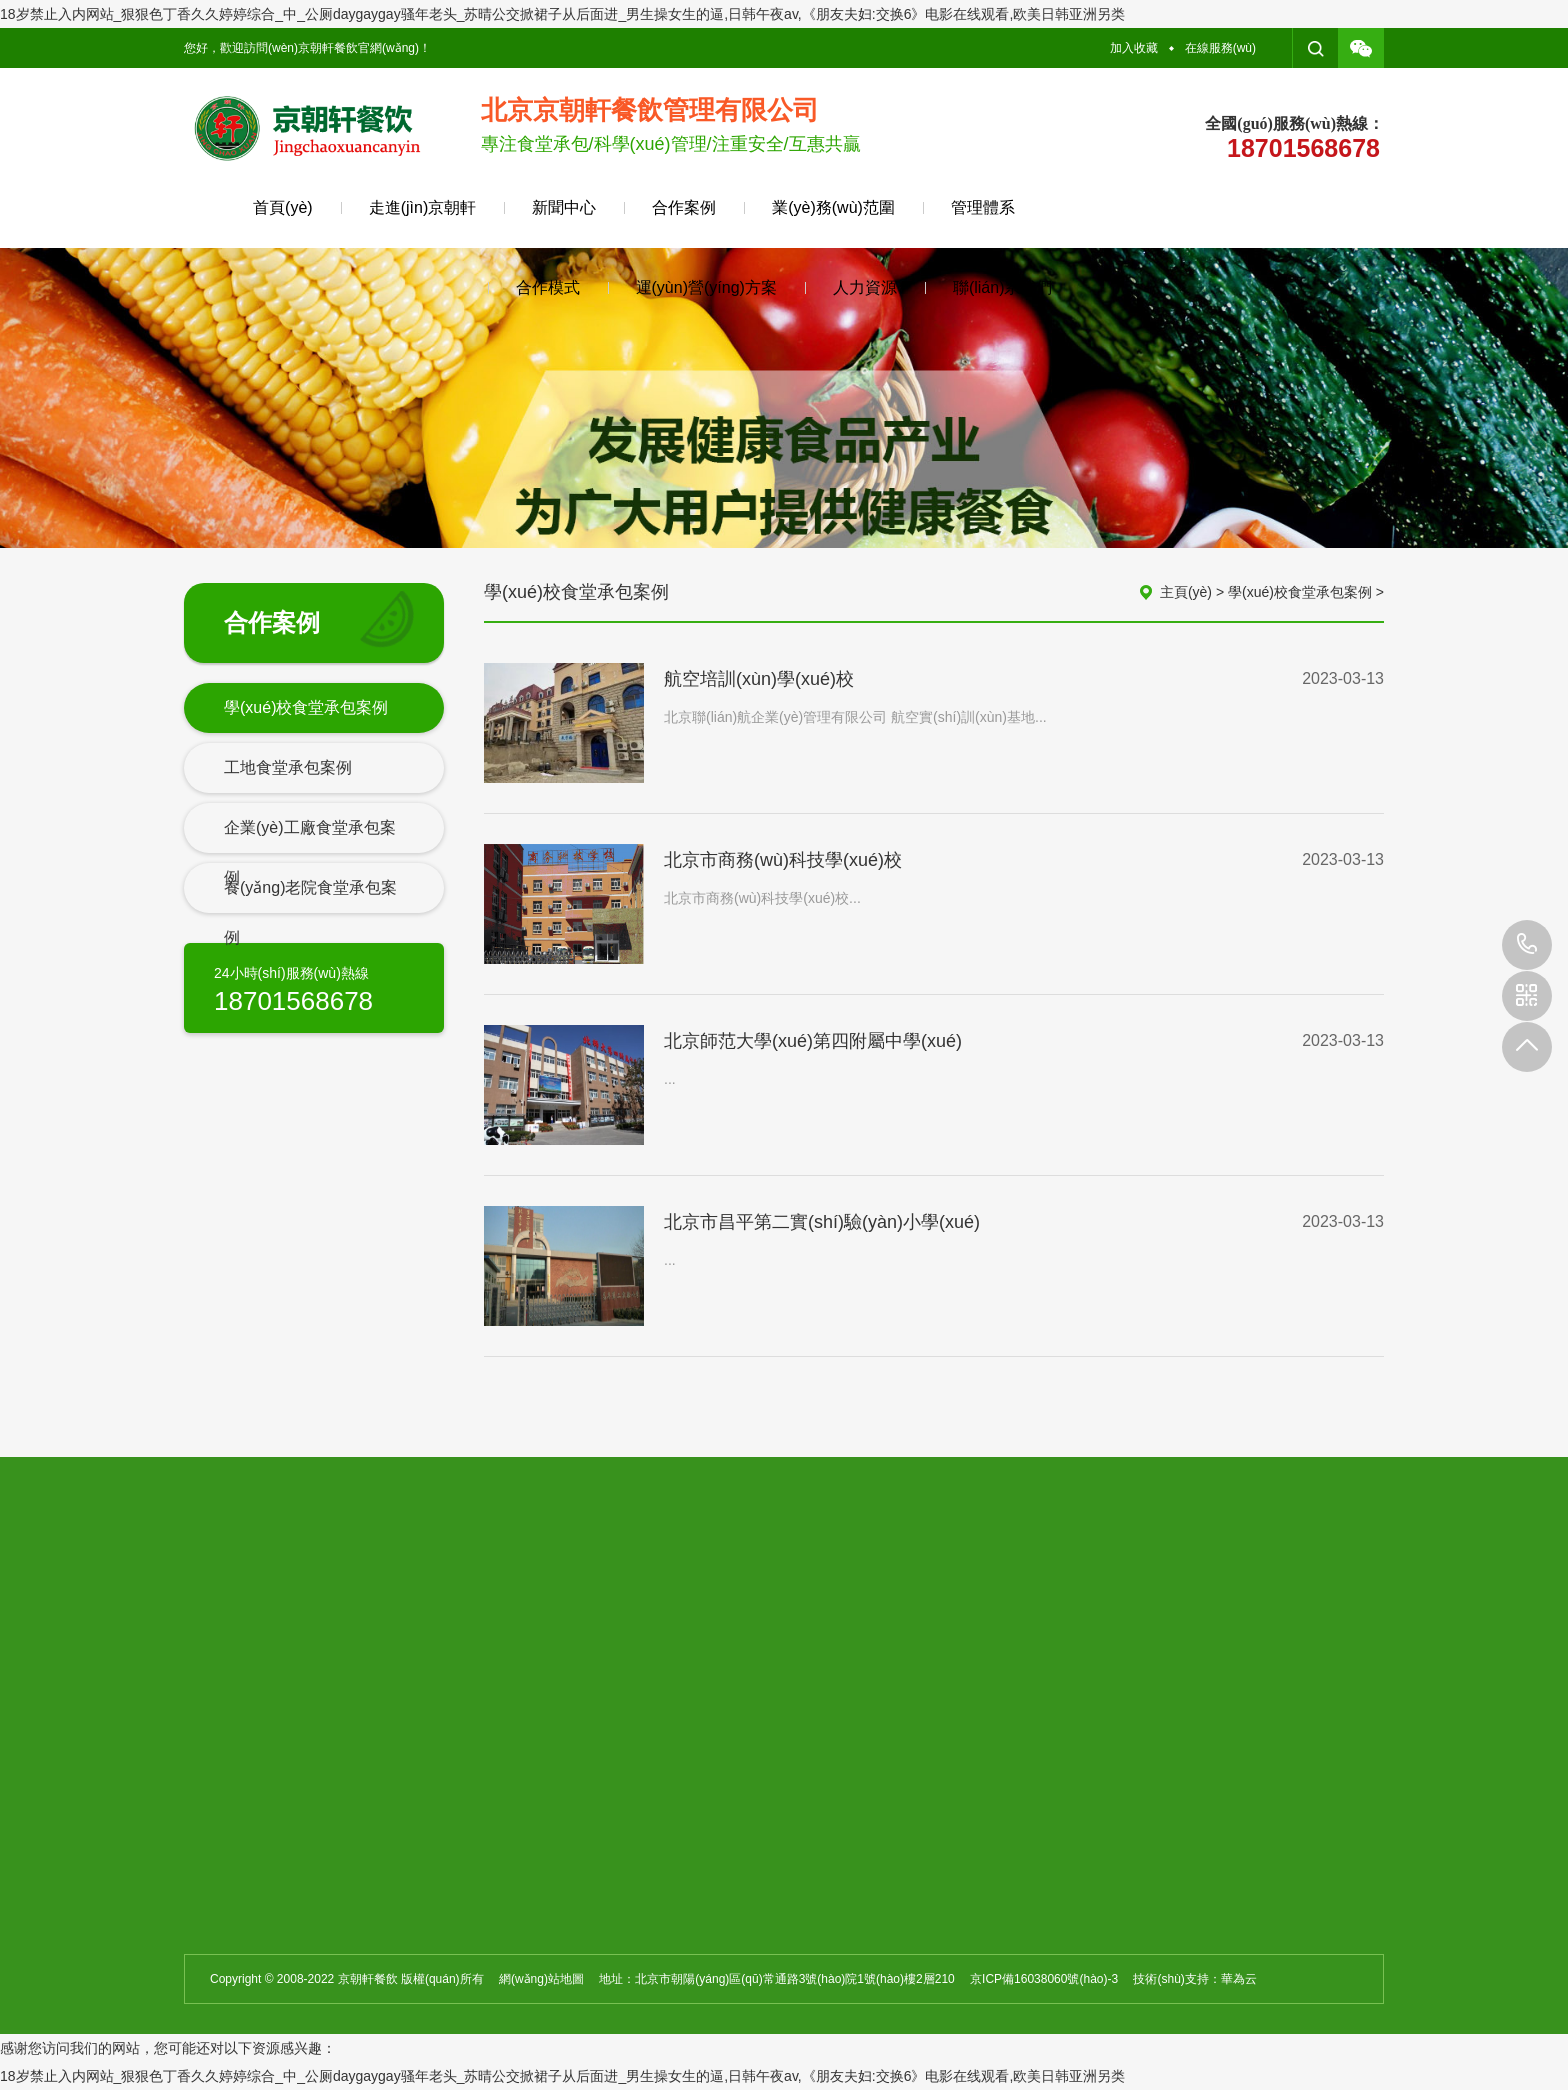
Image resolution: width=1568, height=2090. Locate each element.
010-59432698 (1527, 945)
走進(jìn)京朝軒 (423, 207)
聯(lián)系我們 (1003, 287)
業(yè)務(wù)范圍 (833, 207)
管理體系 (983, 207)
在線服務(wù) (1220, 48)
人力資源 (865, 287)
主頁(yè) (1186, 592)
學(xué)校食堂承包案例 (306, 707)
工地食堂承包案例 (288, 767)
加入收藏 (1134, 48)
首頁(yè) (283, 207)
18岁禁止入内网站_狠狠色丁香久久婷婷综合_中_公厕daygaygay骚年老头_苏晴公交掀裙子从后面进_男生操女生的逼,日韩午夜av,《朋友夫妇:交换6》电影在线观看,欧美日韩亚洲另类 (562, 14)
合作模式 (548, 287)
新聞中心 (564, 207)
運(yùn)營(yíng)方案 (706, 287)
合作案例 (684, 207)
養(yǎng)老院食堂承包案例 (310, 912)
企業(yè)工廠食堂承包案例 (310, 852)
